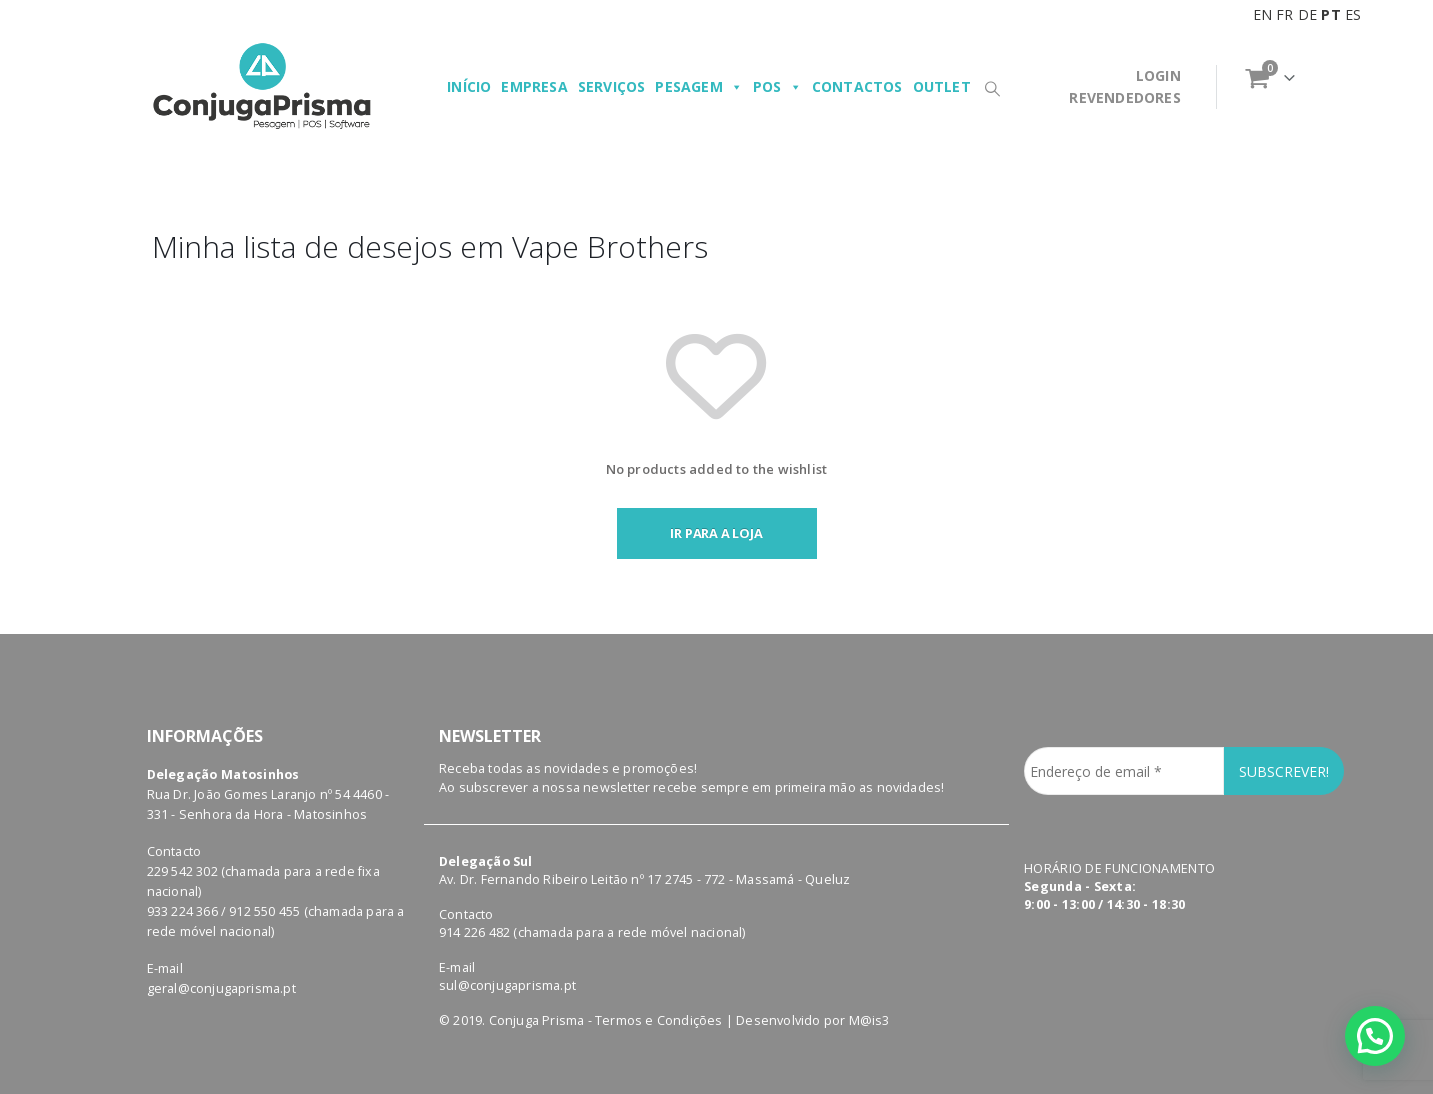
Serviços (612, 86)
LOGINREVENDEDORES (1124, 86)
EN (1262, 14)
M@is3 (869, 1020)
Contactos (857, 86)
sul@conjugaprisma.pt (507, 985)
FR (1284, 14)
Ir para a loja (716, 533)
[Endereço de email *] (1124, 771)
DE (1307, 14)
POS (777, 87)
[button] (1375, 1036)
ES (1353, 14)
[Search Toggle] (993, 88)
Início (469, 86)
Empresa (534, 86)
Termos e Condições (659, 1020)
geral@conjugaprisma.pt (221, 988)
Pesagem (699, 87)
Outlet (942, 86)
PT (1330, 14)
